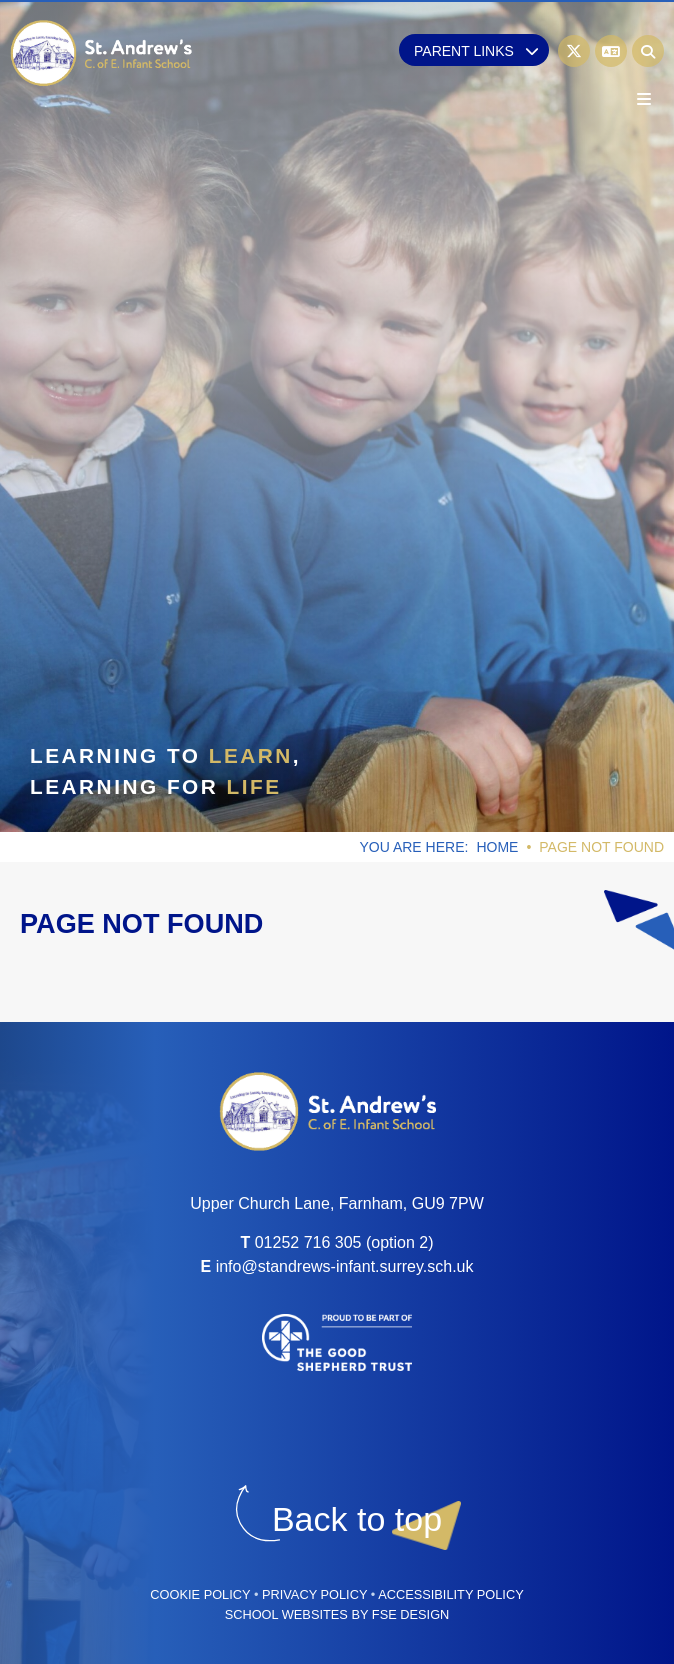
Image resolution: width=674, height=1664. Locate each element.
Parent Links (476, 51)
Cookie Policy (200, 1594)
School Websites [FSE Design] (286, 1614)
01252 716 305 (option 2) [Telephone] (344, 1242)
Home (497, 847)
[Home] (102, 53)
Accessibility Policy (451, 1594)
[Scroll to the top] (357, 1519)
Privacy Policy (314, 1594)
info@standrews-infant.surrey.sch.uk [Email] (345, 1266)
